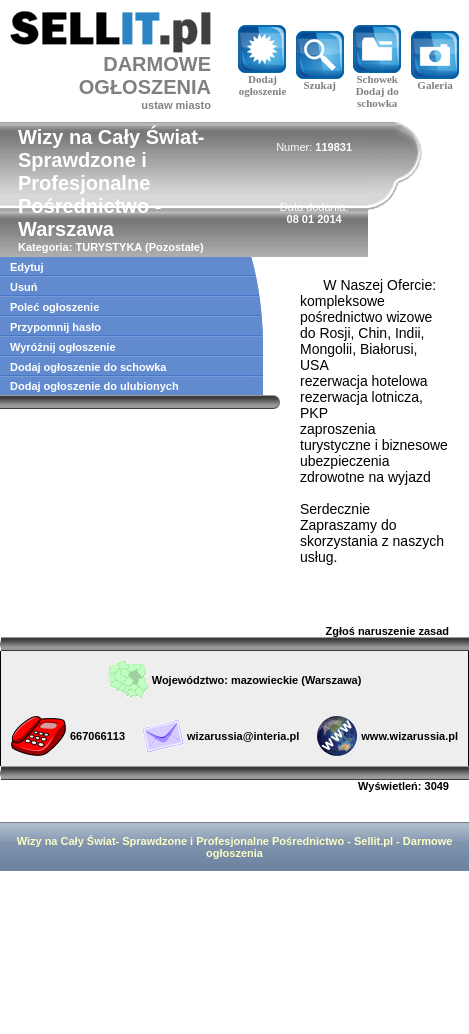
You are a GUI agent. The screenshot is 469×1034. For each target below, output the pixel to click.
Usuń (24, 287)
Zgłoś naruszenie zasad (387, 631)
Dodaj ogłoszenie (262, 80)
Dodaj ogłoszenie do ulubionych (94, 386)
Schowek (377, 74)
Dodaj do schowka (377, 97)
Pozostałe (174, 247)
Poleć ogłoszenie (54, 307)
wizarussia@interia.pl (243, 736)
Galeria (435, 80)
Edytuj (27, 267)
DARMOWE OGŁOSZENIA (145, 75)
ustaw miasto (176, 105)
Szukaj (320, 80)
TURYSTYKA (108, 247)
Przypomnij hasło (55, 327)
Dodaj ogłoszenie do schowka (88, 367)
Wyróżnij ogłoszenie (63, 347)
